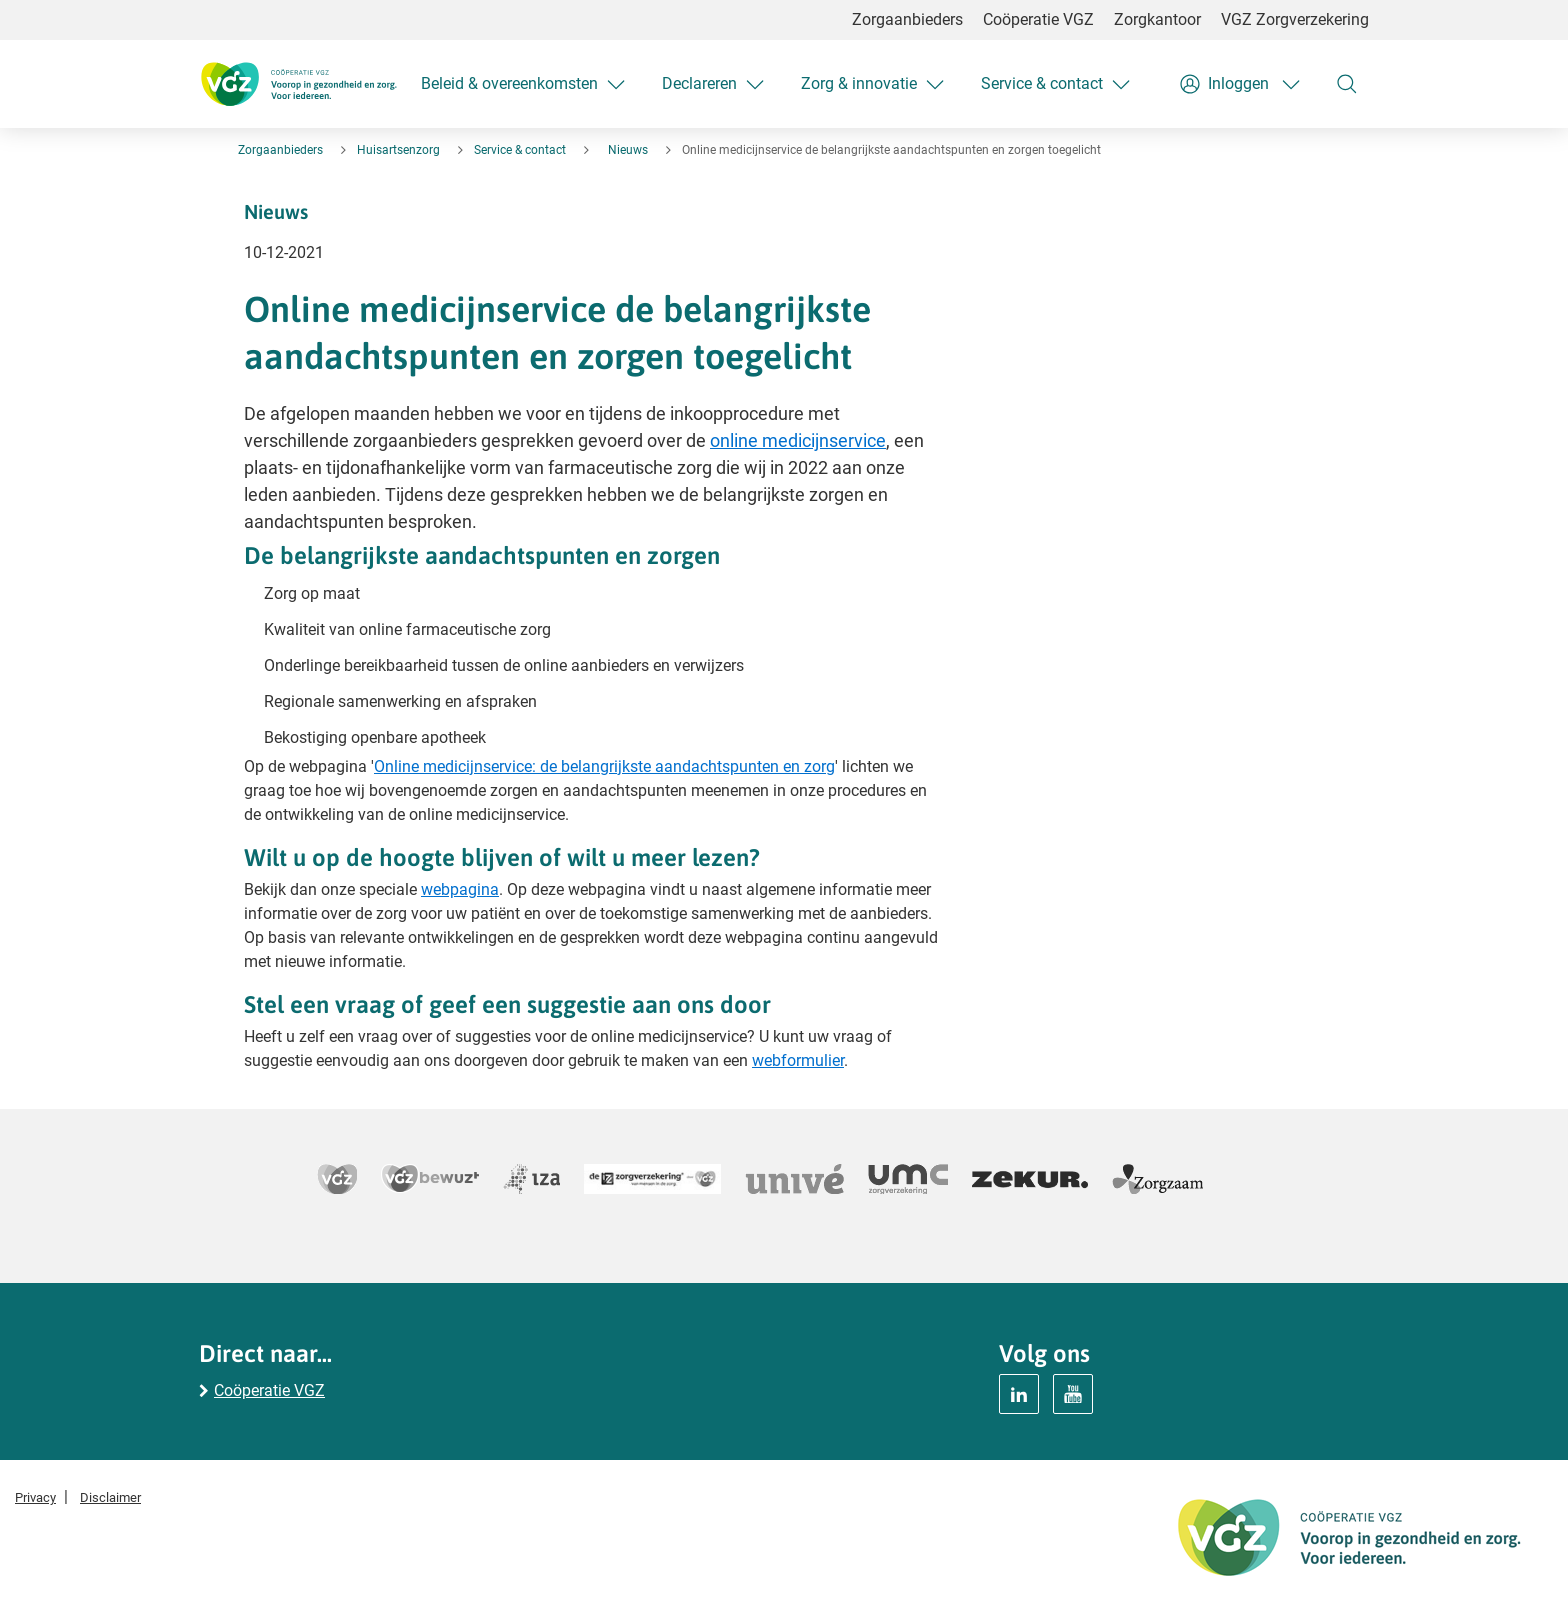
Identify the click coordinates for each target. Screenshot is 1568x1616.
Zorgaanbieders (907, 19)
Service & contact (520, 150)
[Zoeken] (1347, 84)
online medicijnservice (798, 440)
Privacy (35, 1497)
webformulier (798, 1060)
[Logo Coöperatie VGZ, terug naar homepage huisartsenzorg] (298, 84)
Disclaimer (110, 1497)
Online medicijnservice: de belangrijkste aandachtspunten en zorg (604, 766)
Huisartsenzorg (398, 150)
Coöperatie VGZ (1038, 19)
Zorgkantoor (1157, 19)
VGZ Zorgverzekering (1295, 19)
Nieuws (628, 150)
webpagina (460, 889)
